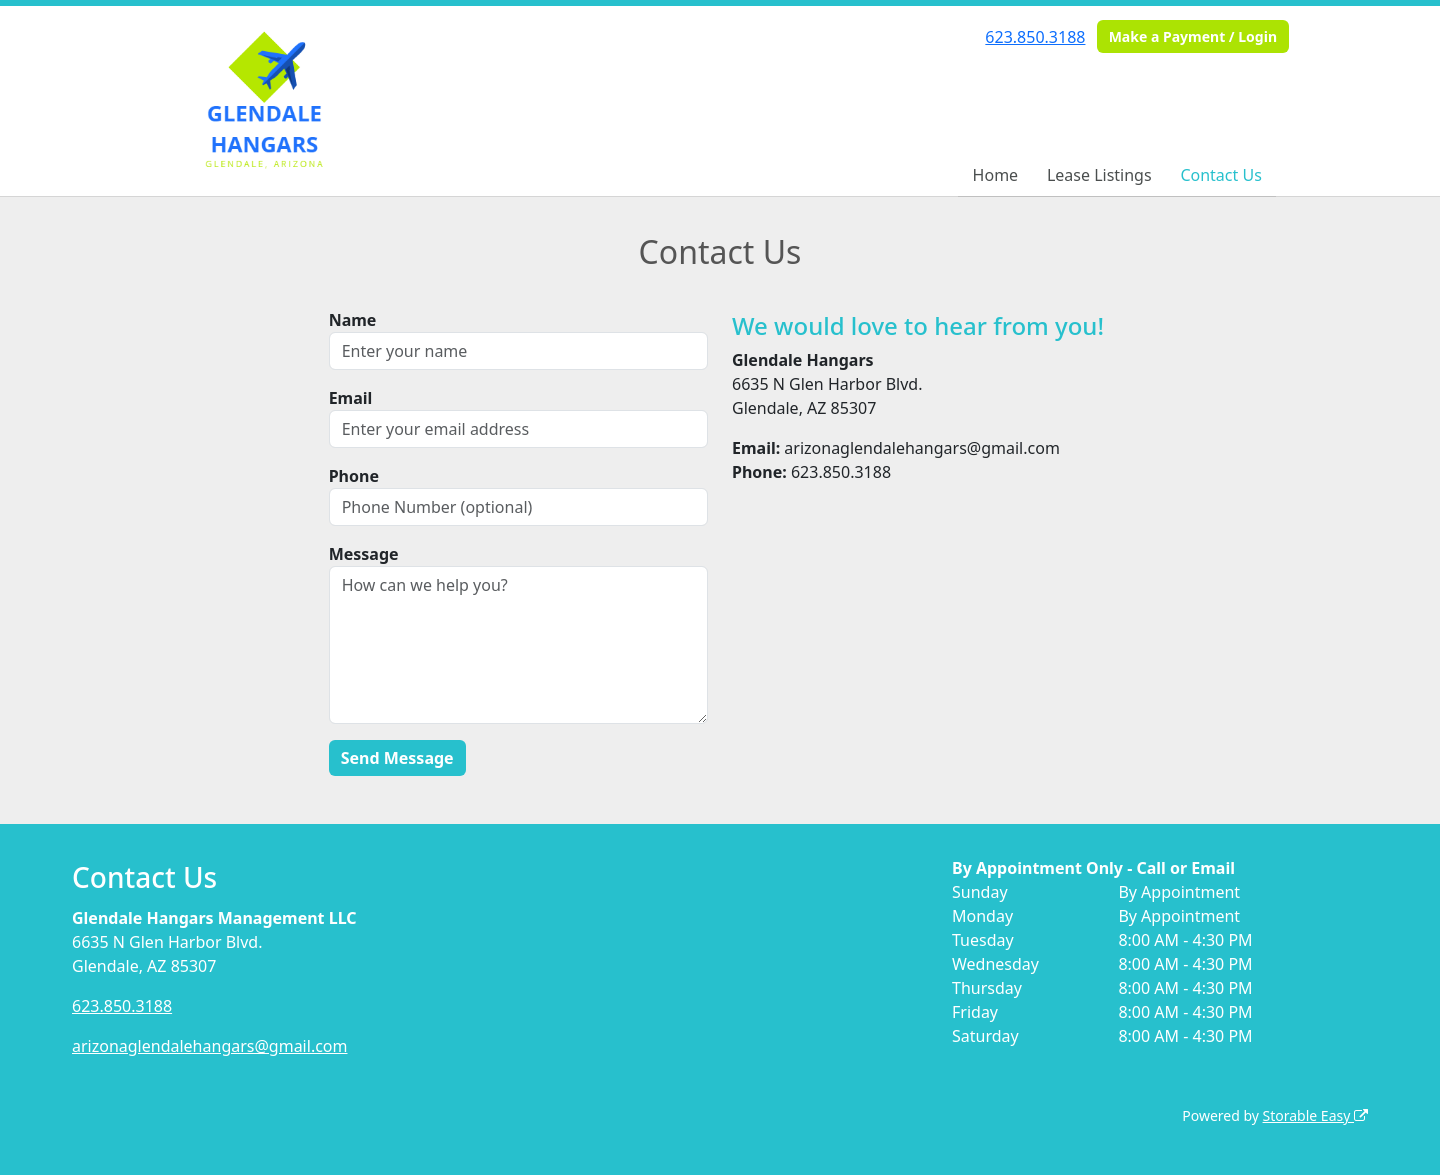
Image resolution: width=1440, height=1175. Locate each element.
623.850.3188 (1035, 37)
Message (364, 554)
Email (351, 398)
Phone (354, 476)
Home (996, 175)
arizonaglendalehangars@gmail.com (210, 1046)
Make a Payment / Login (1193, 36)
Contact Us (1220, 175)
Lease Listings (1099, 175)
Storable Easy (1315, 1115)
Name (353, 320)
